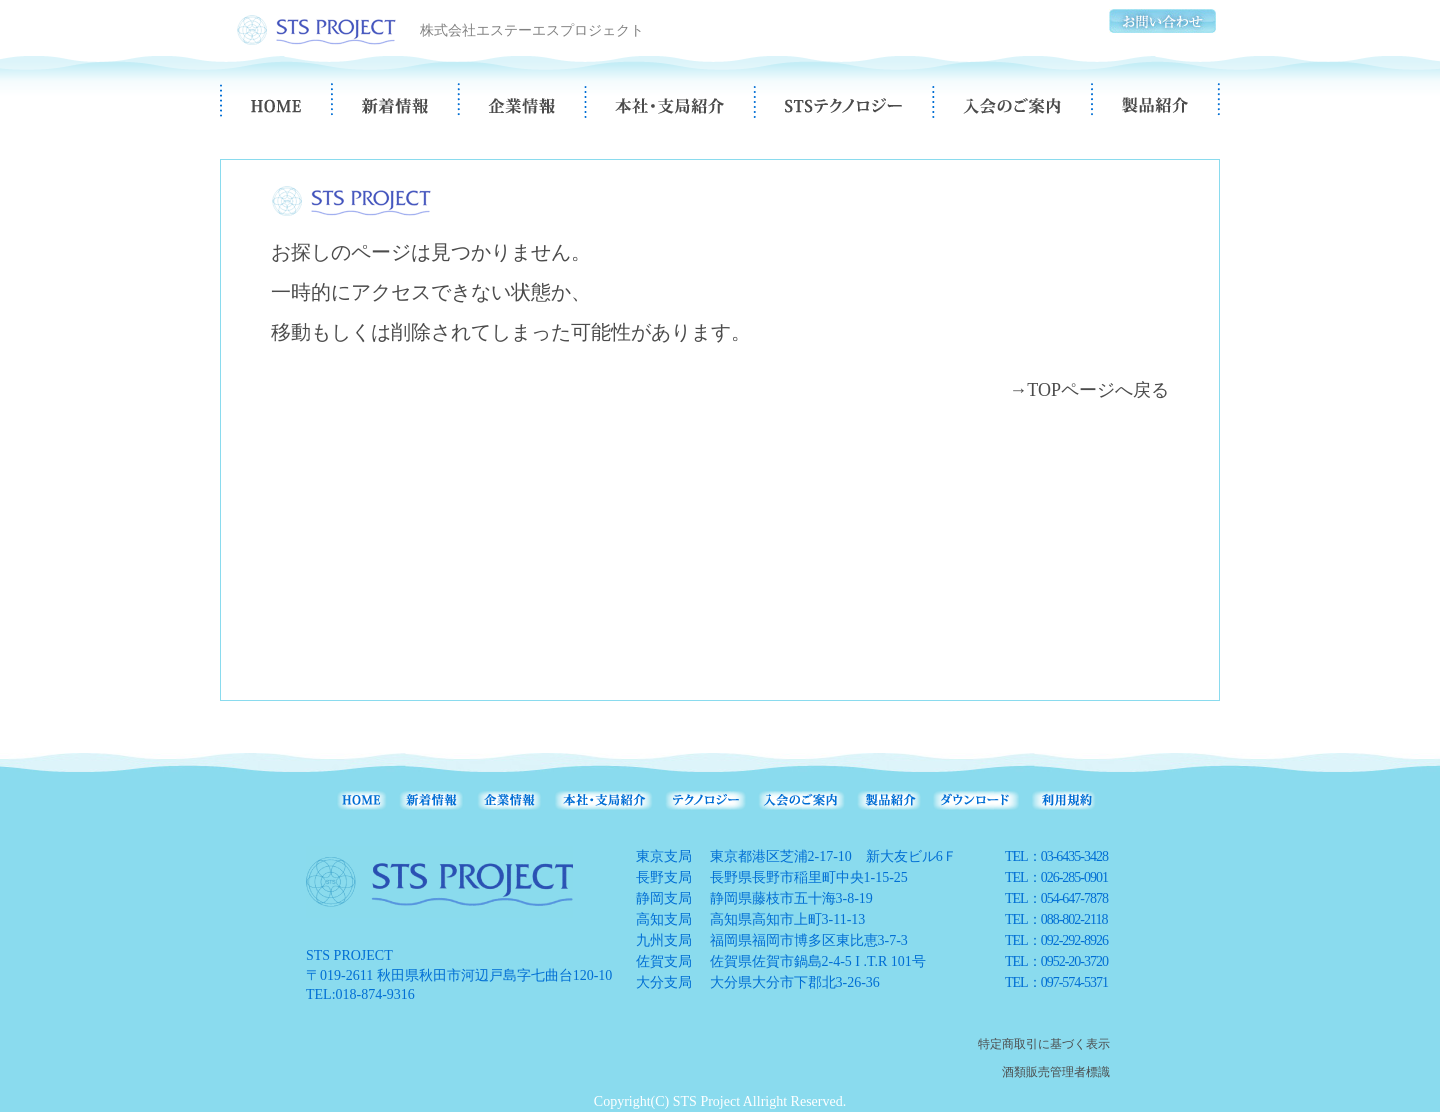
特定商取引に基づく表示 (1044, 1044)
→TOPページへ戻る (1089, 390)
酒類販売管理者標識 (1056, 1072)
